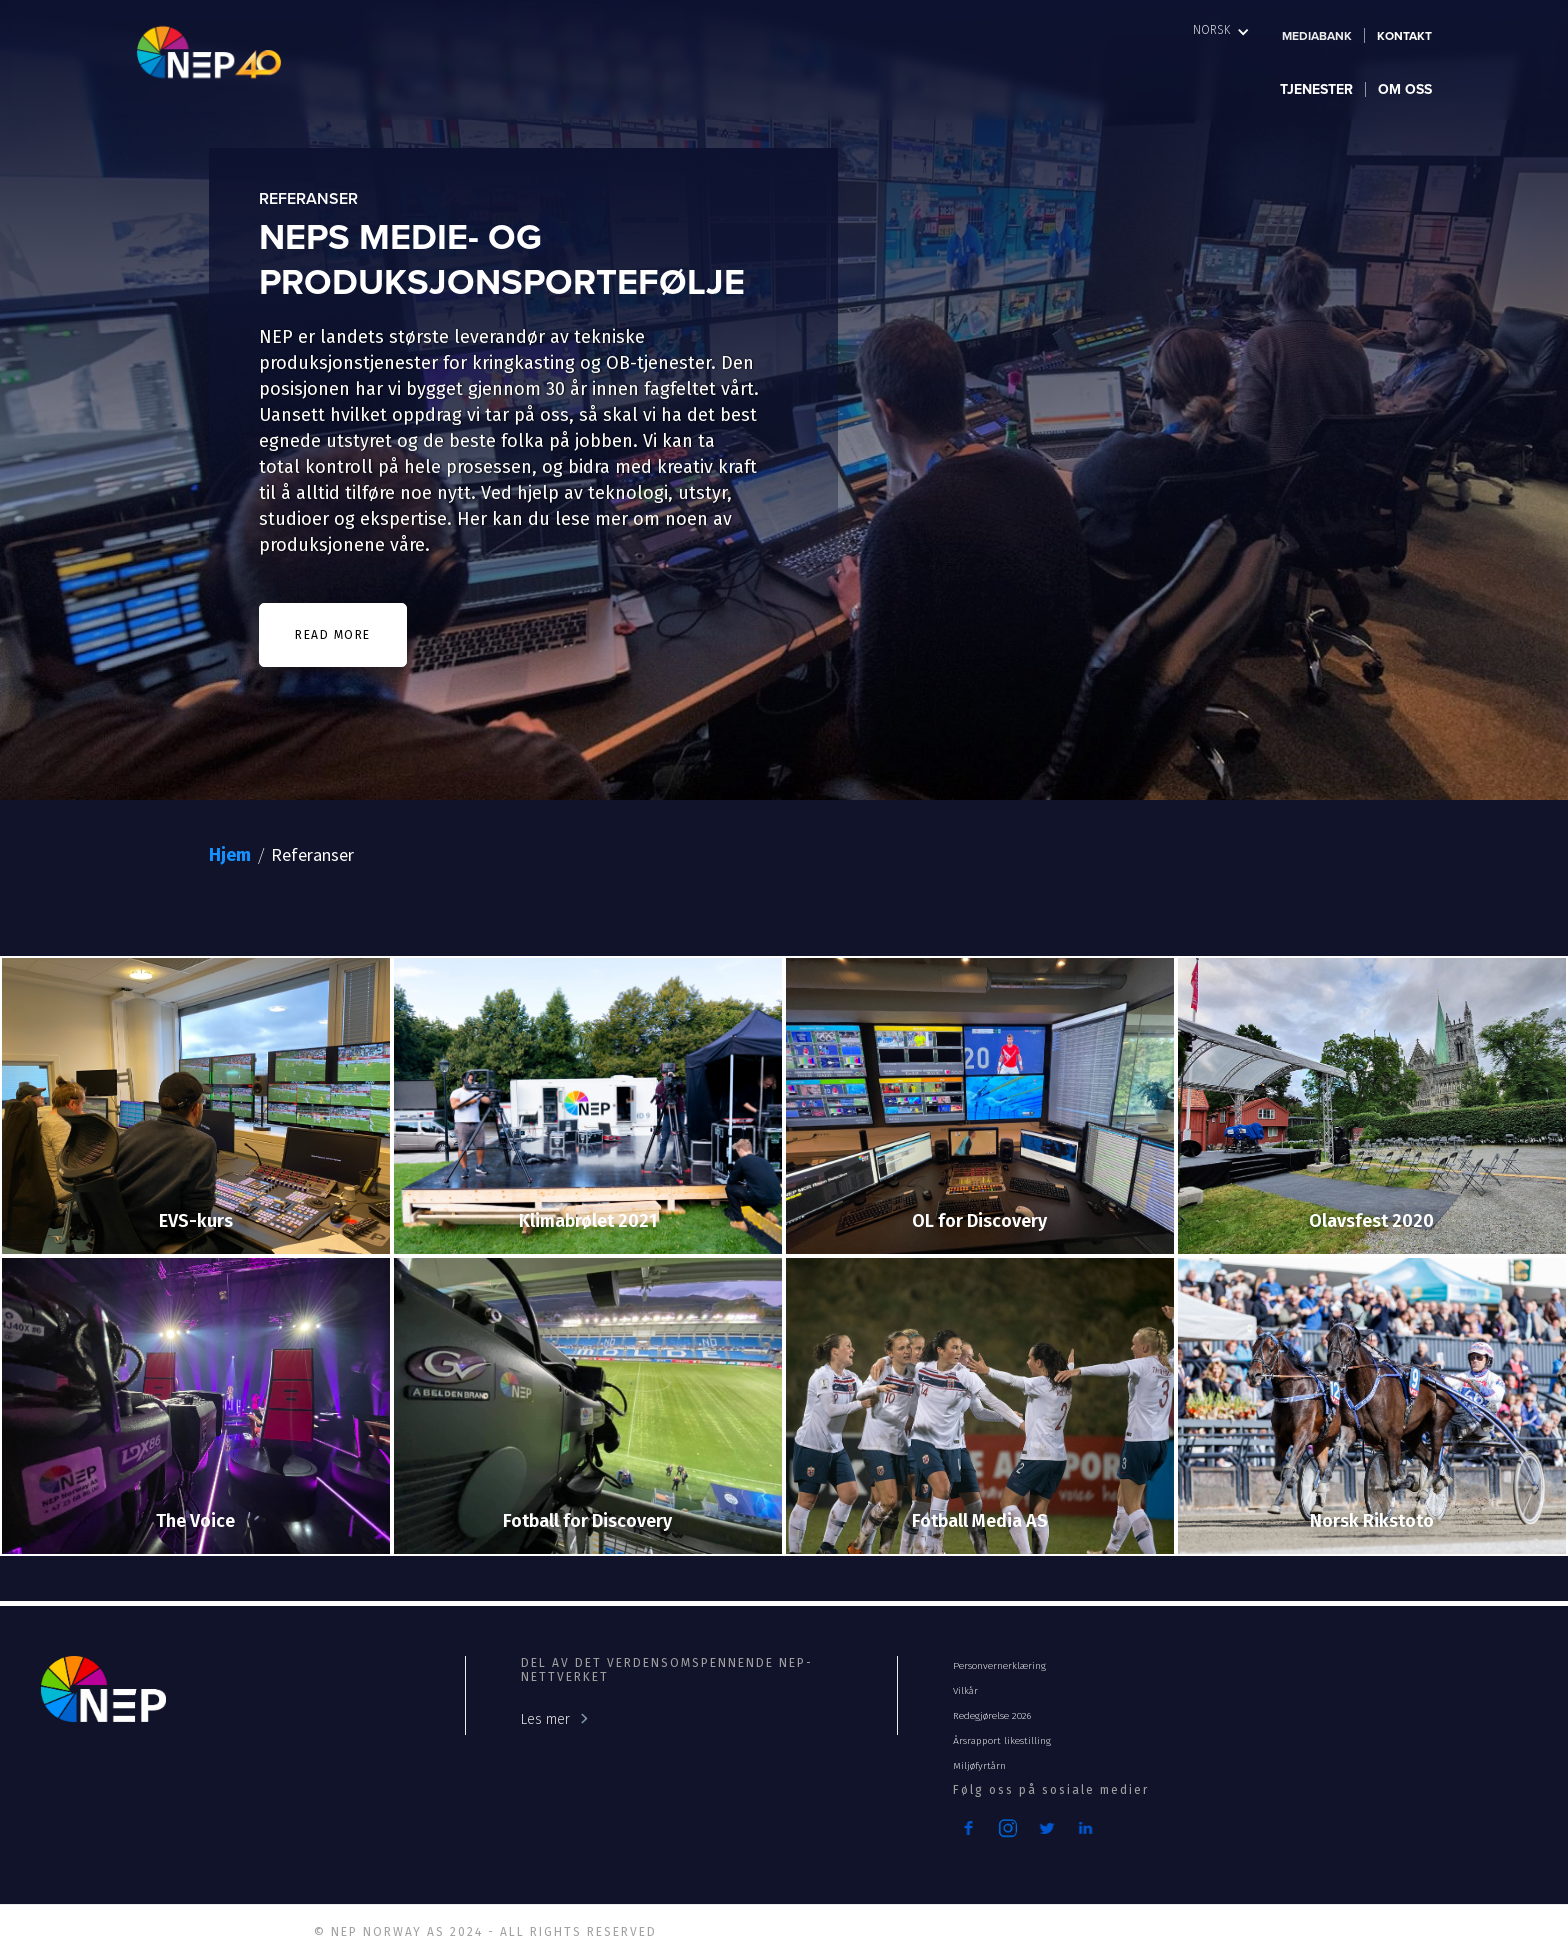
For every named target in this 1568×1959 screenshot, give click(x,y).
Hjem (230, 855)
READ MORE (333, 635)
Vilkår (965, 1691)
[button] (1221, 29)
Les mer (545, 1719)
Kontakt (1404, 35)
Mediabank (1317, 35)
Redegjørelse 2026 (992, 1716)
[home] (236, 51)
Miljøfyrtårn (979, 1766)
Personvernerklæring (999, 1666)
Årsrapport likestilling (1002, 1741)
